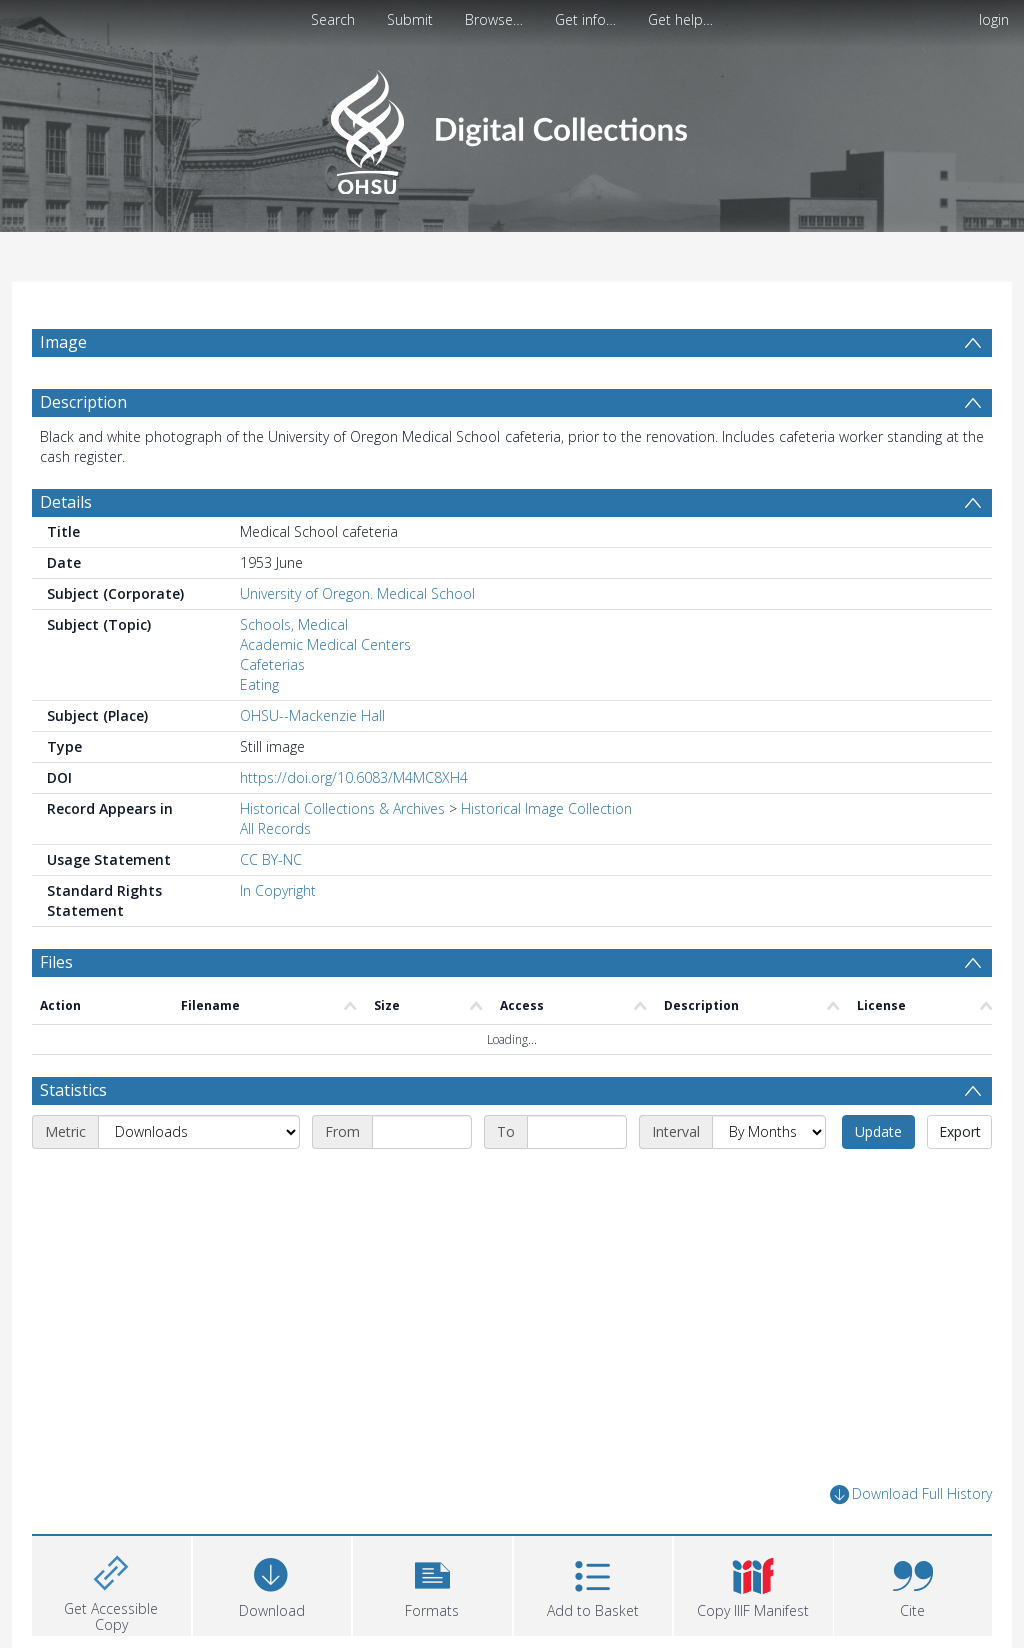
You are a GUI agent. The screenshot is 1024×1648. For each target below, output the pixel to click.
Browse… (494, 19)
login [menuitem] (994, 19)
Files (56, 962)
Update (878, 1131)
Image (63, 342)
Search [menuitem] (333, 19)
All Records (275, 828)
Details (66, 502)
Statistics (73, 1090)
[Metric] (199, 1132)
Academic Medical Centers (325, 644)
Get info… (585, 19)
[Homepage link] (511, 126)
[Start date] (422, 1132)
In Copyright (278, 890)
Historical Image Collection (546, 808)
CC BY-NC (271, 859)
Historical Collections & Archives (342, 808)
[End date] (577, 1132)
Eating (259, 684)
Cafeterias (272, 664)
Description (83, 402)
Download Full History (911, 1494)
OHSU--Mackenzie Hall (312, 715)
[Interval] (769, 1132)
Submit (410, 19)
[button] (432, 1583)
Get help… (680, 19)
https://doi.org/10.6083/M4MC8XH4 (354, 777)
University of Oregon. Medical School (357, 593)
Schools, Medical (294, 624)
